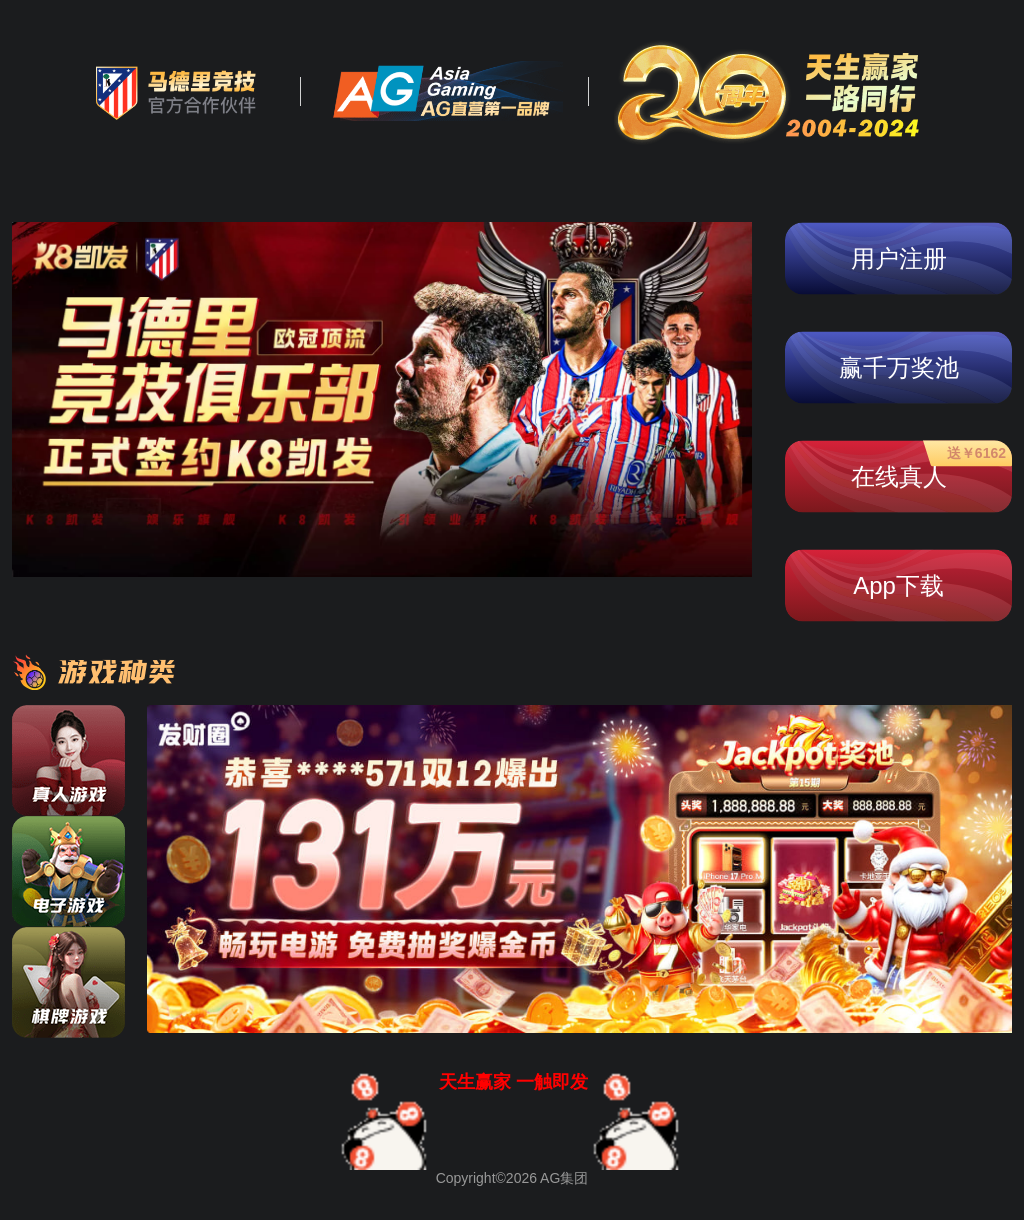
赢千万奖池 (899, 367)
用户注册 (899, 258)
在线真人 (929, 467)
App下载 (898, 585)
